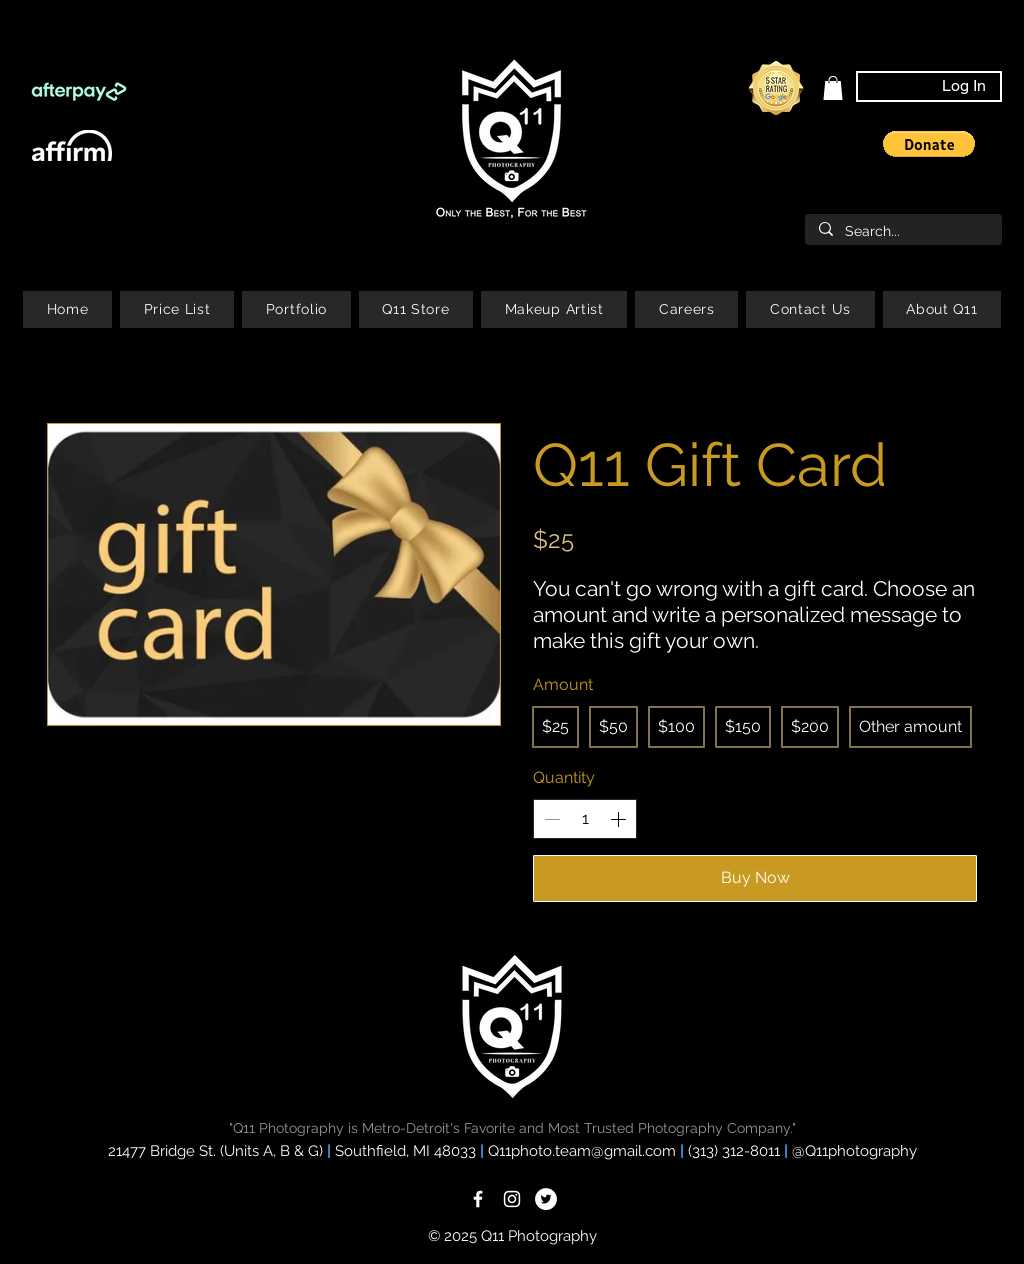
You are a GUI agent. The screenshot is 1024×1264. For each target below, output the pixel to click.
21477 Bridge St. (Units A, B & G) (215, 1151)
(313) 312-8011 (736, 1151)
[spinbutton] (585, 819)
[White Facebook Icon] (478, 1199)
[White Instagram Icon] (512, 1199)
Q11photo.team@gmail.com (584, 1151)
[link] (833, 88)
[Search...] (902, 232)
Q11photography (861, 1151)
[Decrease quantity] (552, 819)
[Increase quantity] (618, 819)
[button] (929, 144)
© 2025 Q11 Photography (512, 1236)
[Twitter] (546, 1199)
